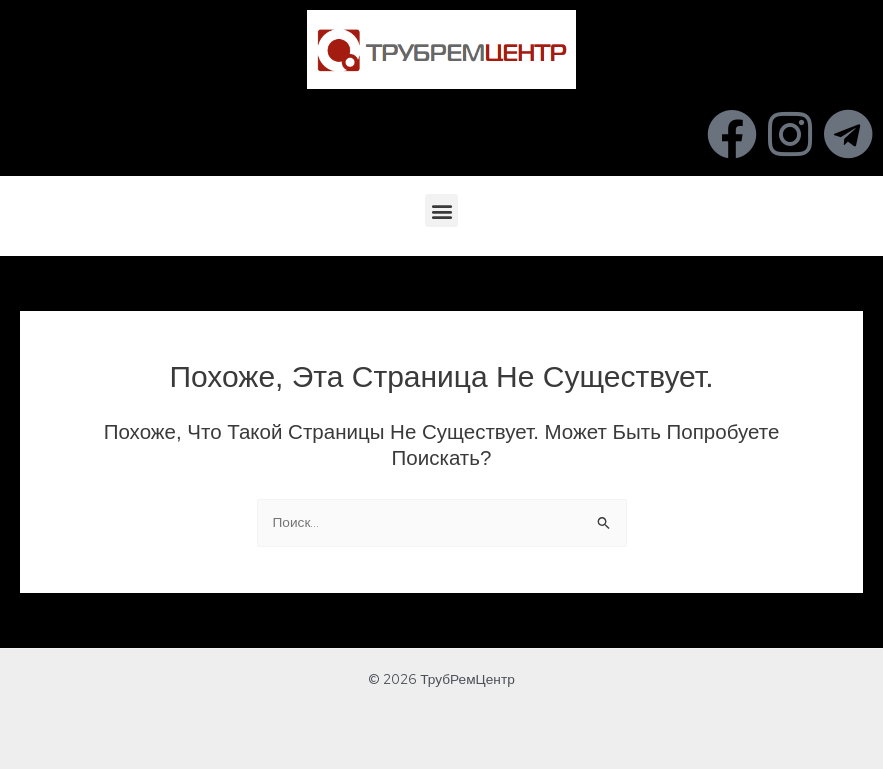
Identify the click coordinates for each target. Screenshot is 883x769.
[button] (441, 210)
